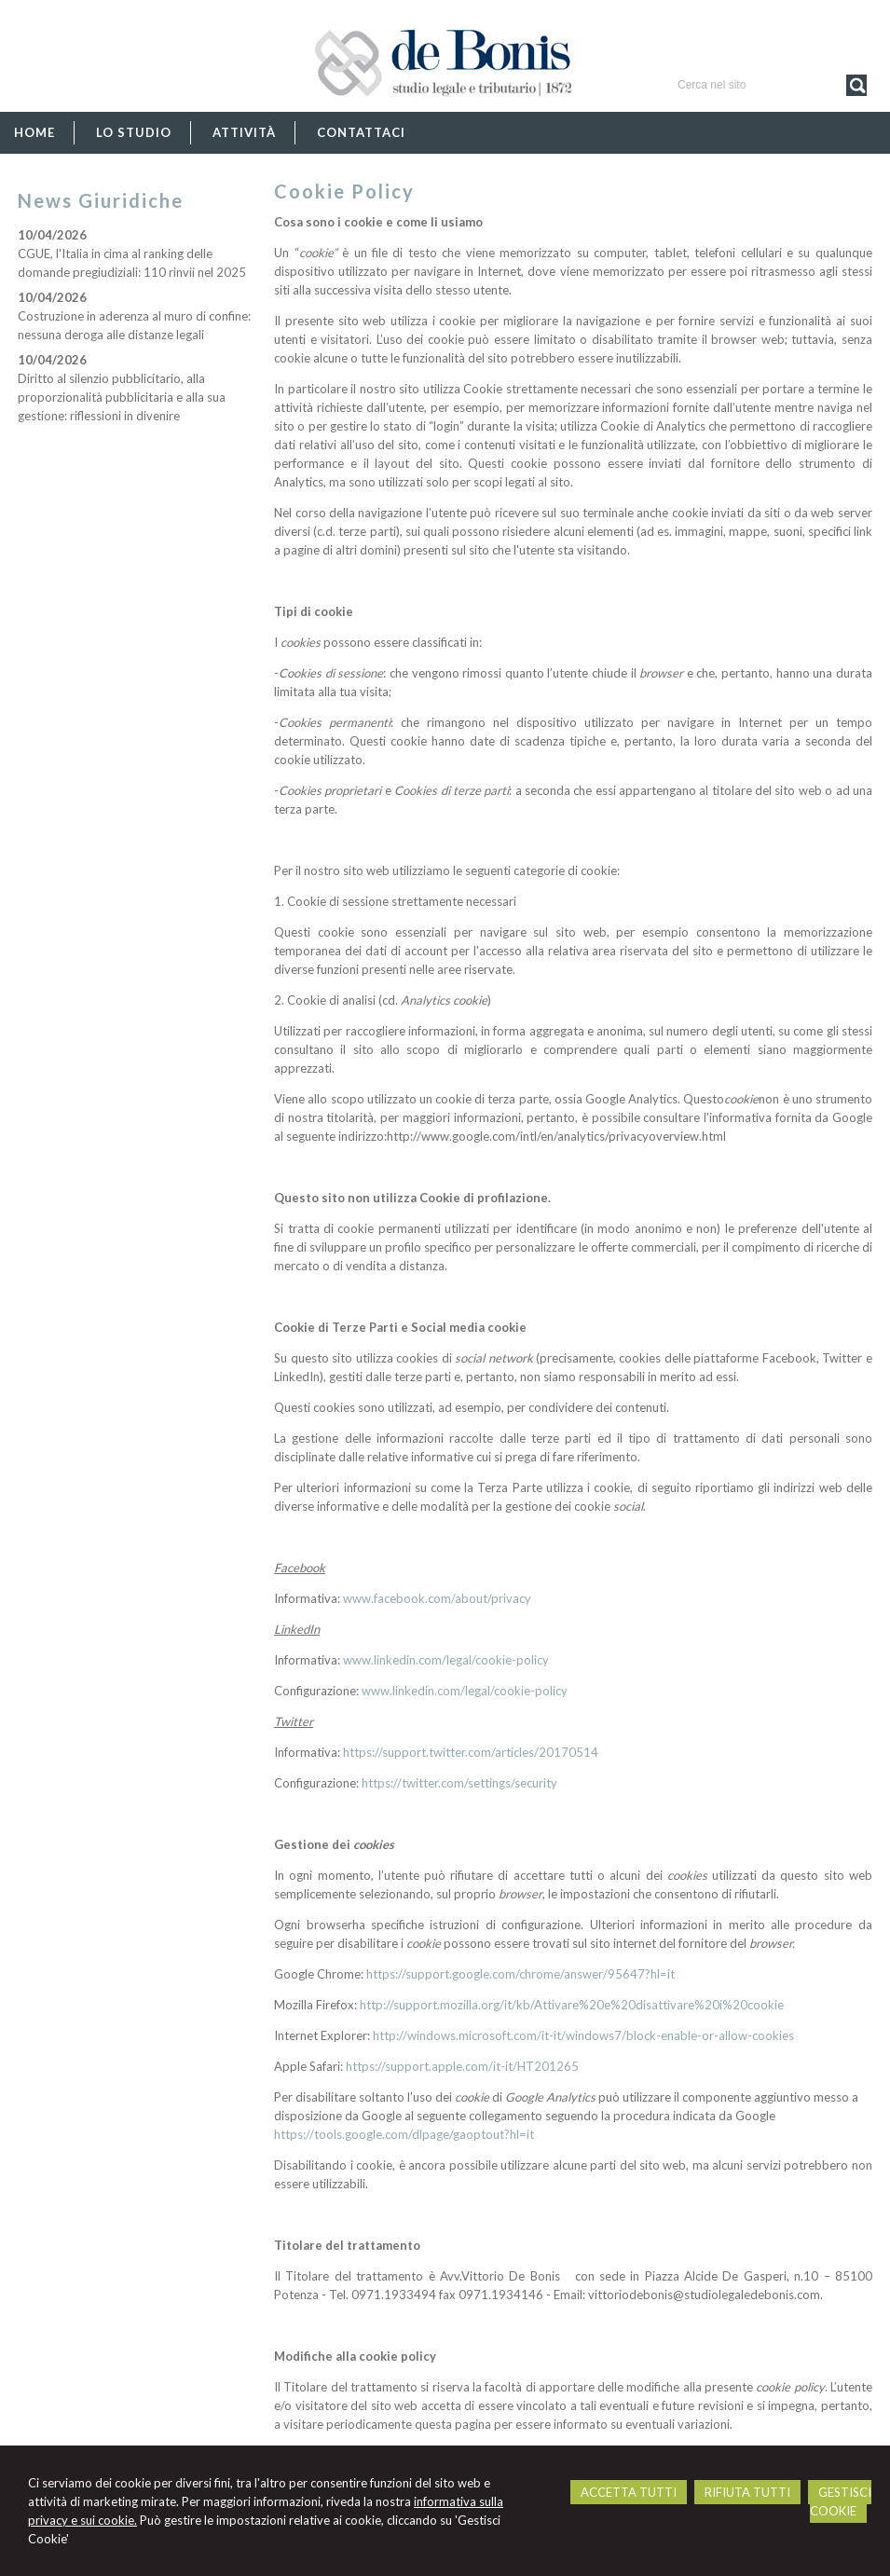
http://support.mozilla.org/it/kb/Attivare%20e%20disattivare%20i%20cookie (572, 2004)
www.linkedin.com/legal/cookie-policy (446, 1659)
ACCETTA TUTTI (629, 2492)
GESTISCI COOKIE (840, 2501)
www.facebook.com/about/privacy (437, 1598)
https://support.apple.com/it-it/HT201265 (462, 2066)
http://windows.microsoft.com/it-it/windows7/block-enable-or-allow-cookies (583, 2035)
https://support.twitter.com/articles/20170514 (470, 1752)
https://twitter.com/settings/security (459, 1782)
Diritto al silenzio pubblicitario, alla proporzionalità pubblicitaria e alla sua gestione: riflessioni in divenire (122, 397)
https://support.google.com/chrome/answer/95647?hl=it (520, 1973)
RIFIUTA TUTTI (747, 2492)
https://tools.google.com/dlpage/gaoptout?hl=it (404, 2134)
